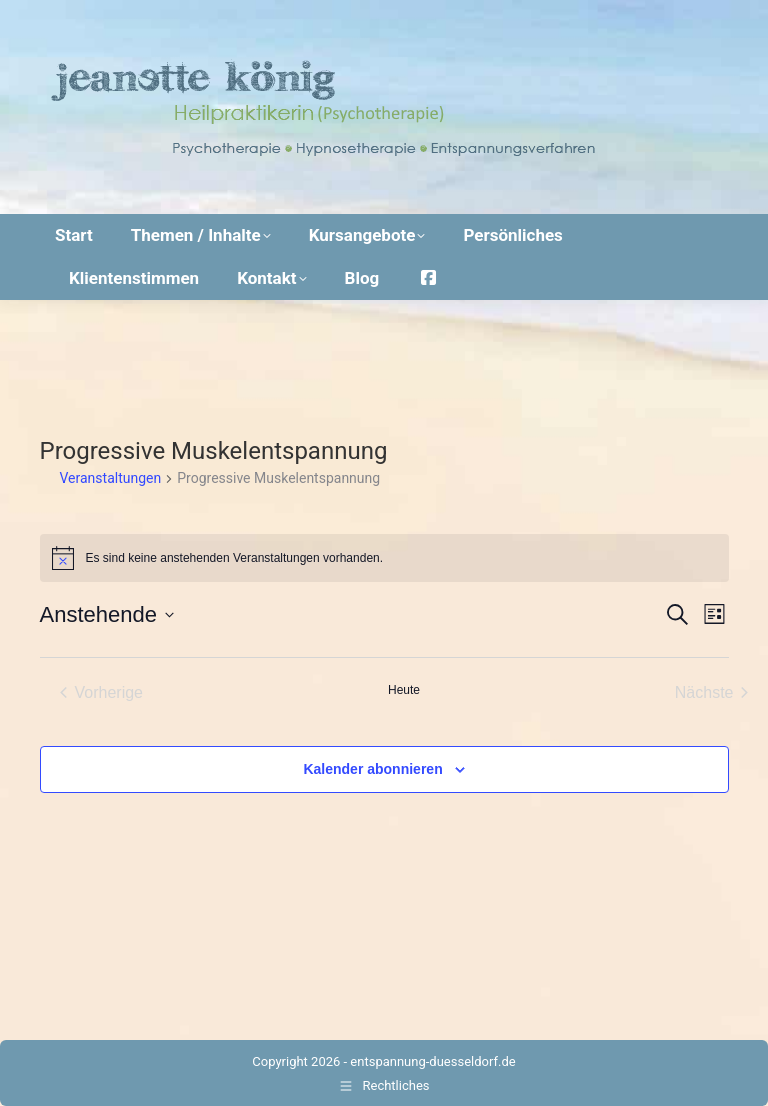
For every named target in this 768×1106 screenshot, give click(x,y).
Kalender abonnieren (372, 769)
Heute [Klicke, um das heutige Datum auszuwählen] (404, 690)
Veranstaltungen (111, 478)
